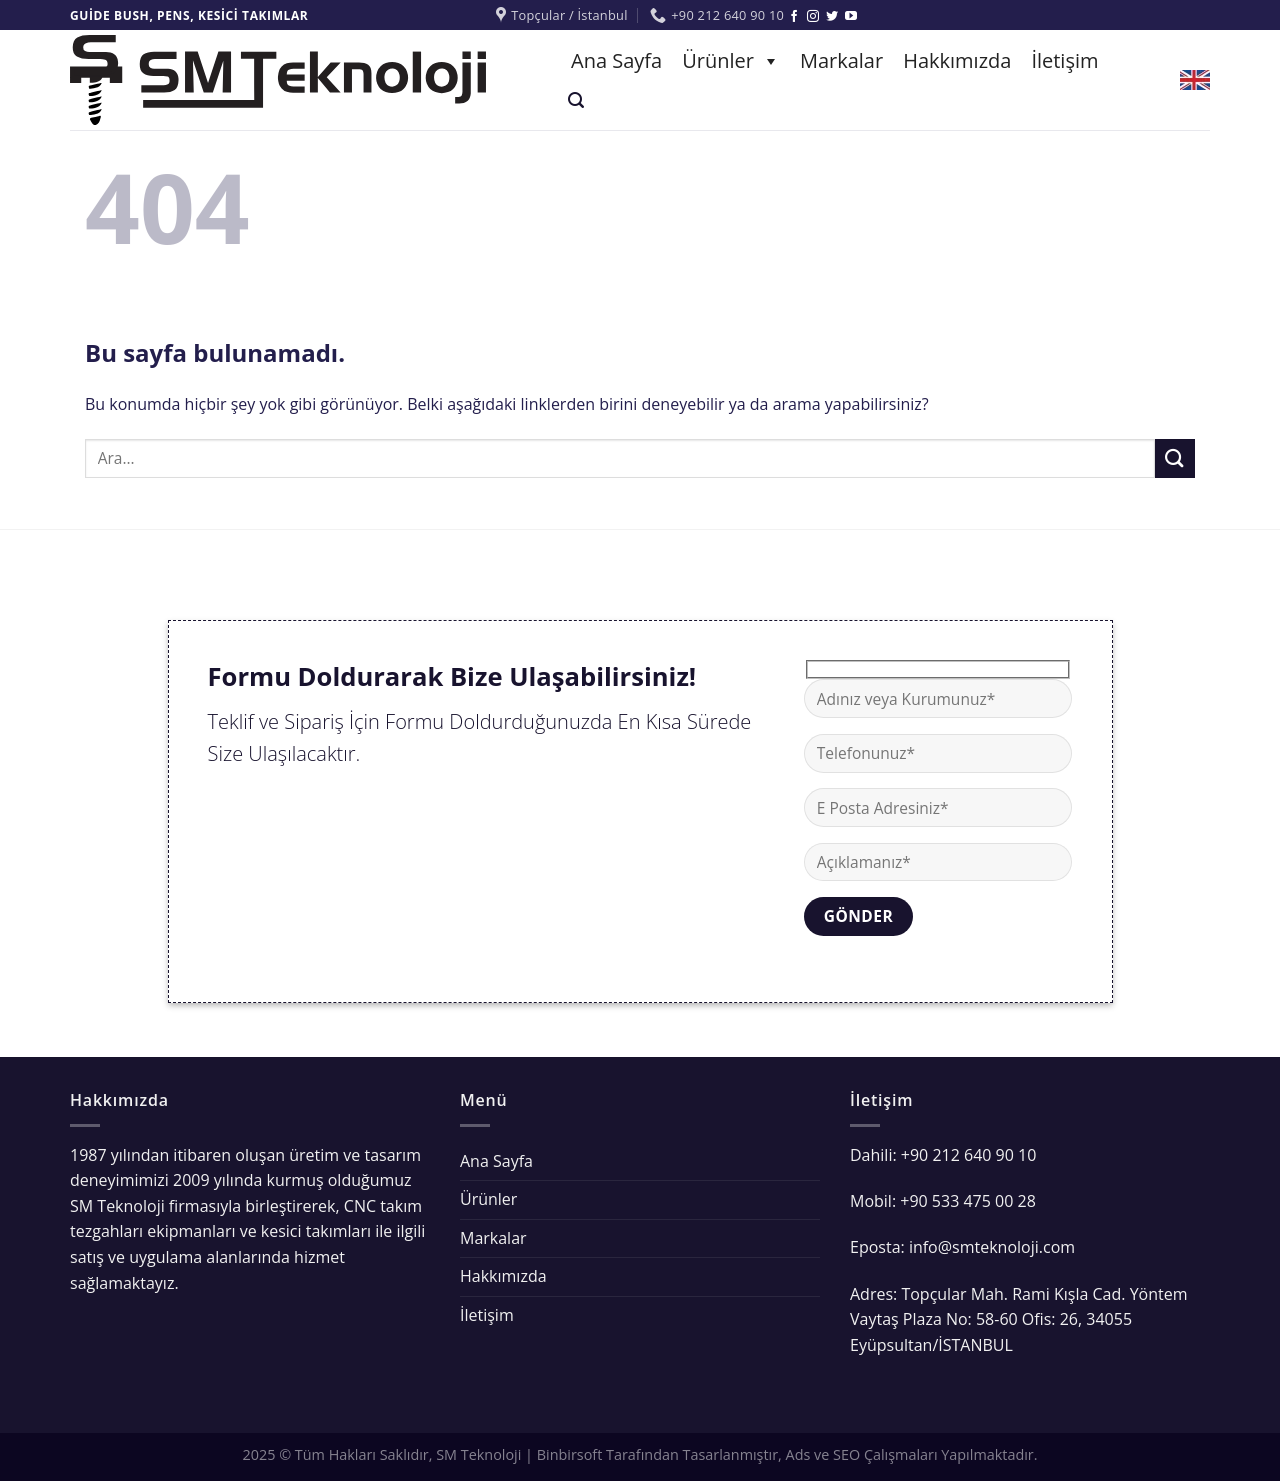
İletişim (1064, 60)
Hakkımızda (957, 60)
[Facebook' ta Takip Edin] (794, 17)
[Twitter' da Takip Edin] (832, 17)
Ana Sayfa (616, 60)
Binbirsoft (570, 1454)
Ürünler (731, 60)
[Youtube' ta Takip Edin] (851, 17)
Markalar (841, 60)
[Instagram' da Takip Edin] (813, 17)
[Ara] (576, 100)
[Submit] (1175, 458)
